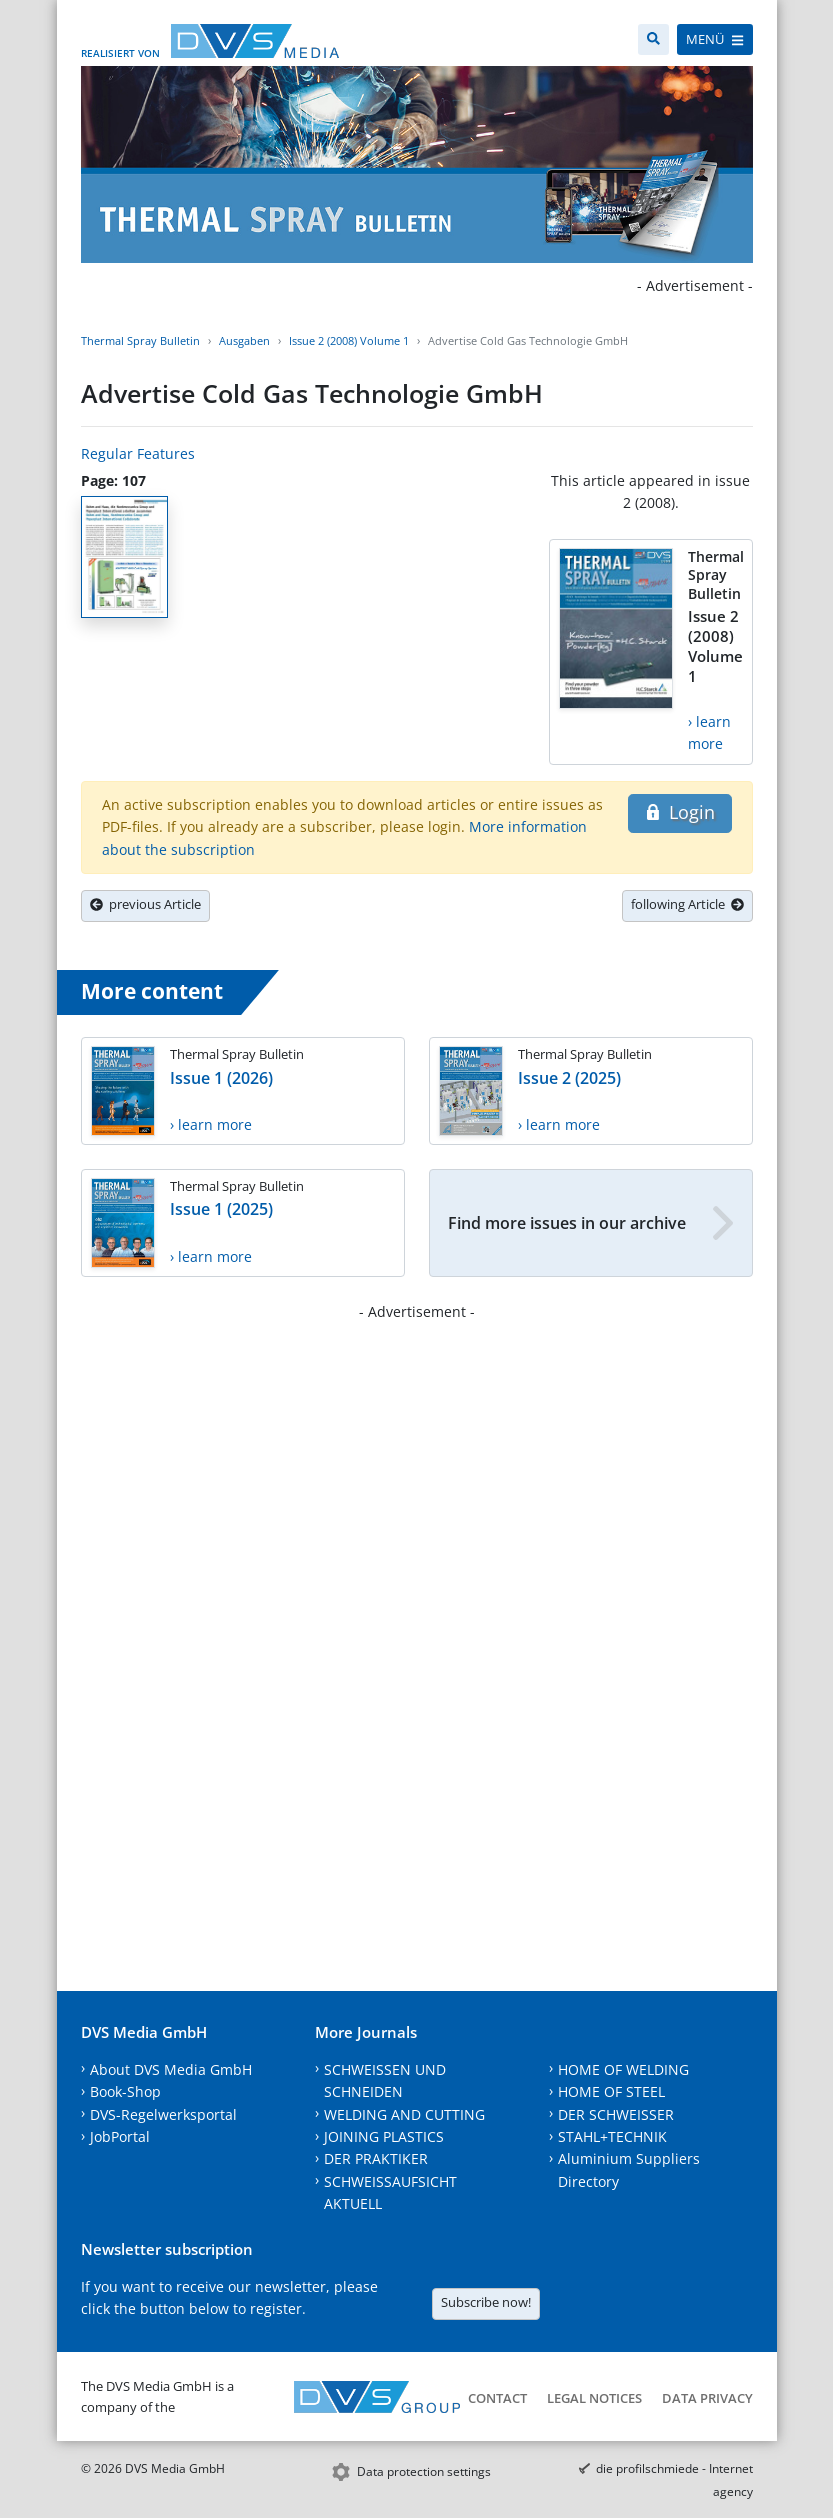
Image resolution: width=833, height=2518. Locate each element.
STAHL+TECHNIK (612, 2136)
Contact (497, 2398)
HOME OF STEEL (611, 2091)
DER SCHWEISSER (616, 2114)
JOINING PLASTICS (384, 2136)
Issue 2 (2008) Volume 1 (349, 340)
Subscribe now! (486, 2302)
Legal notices (594, 2398)
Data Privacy (707, 2398)
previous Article (145, 904)
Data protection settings (424, 2471)
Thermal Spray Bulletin (140, 340)
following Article (687, 904)
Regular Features (138, 453)
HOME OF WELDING (623, 2069)
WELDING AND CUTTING (404, 2114)
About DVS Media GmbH (171, 2069)
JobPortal (120, 2136)
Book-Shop (125, 2091)
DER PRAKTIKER (376, 2158)
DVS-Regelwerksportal (163, 2114)
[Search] (653, 39)
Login (679, 812)
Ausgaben (244, 340)
